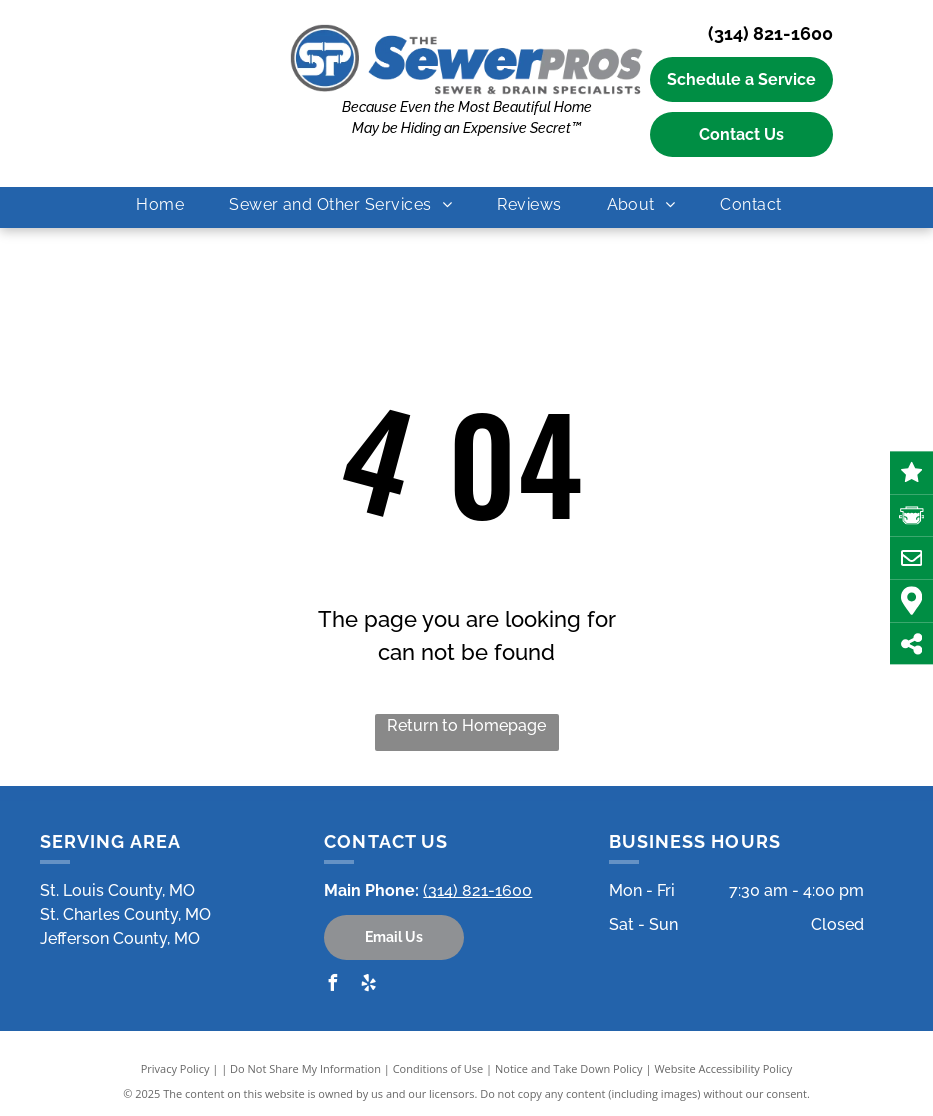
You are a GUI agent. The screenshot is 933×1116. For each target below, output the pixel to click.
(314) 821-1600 (770, 33)
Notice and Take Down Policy (569, 1068)
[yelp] (368, 985)
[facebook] (332, 985)
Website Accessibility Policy (723, 1068)
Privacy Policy (175, 1068)
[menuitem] (167, 205)
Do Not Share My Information (305, 1068)
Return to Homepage (466, 725)
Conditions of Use (438, 1068)
